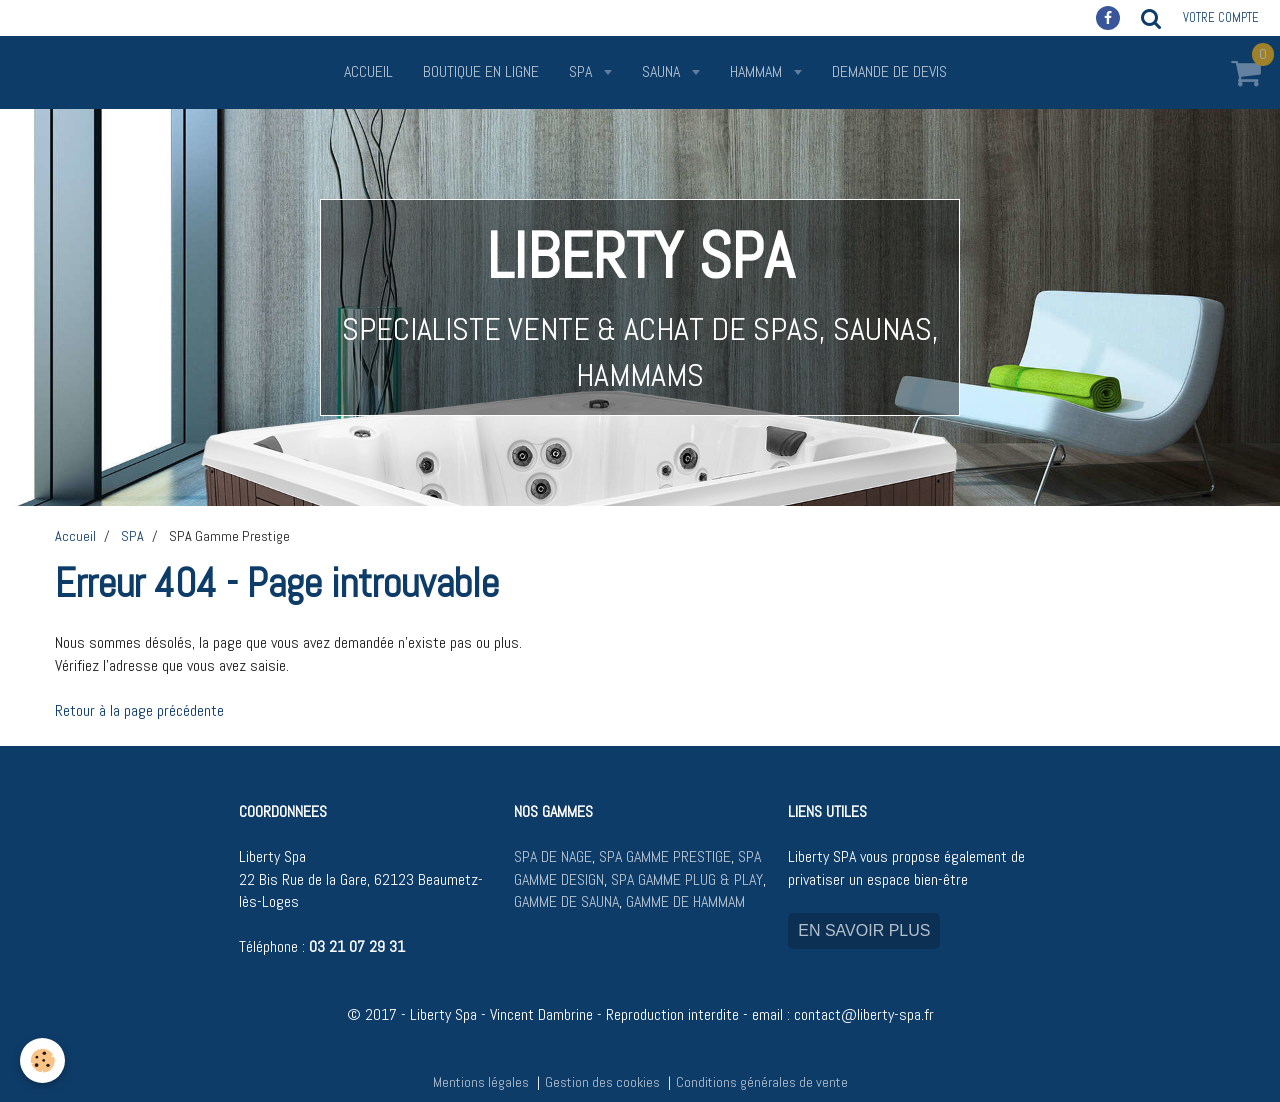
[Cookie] (42, 1060)
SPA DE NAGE (553, 856)
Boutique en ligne (481, 71)
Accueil (368, 71)
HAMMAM (758, 71)
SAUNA (663, 71)
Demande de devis (889, 71)
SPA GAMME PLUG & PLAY (687, 879)
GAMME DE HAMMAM (685, 901)
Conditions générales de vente (762, 1082)
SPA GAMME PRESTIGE (665, 856)
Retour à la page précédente (139, 710)
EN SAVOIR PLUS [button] (864, 930)
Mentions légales (481, 1082)
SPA (582, 71)
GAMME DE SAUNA (566, 901)
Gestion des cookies (602, 1082)
